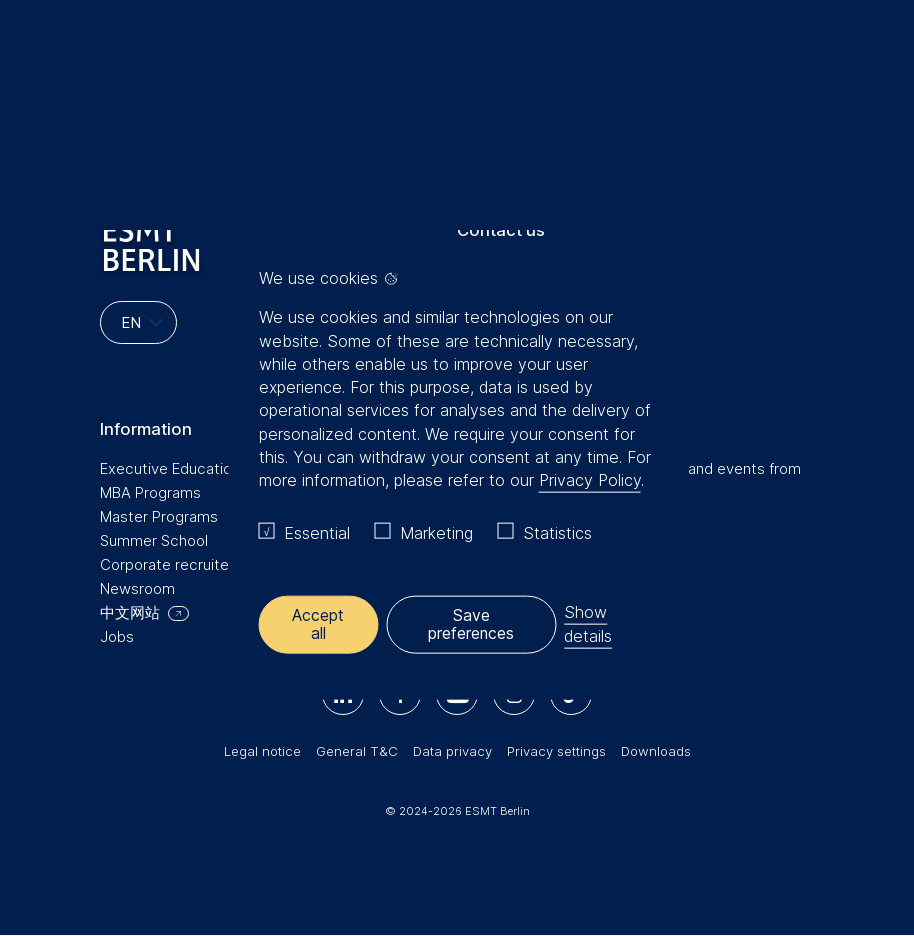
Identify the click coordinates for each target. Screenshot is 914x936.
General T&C (357, 751)
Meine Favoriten (826, 59)
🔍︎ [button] (869, 54)
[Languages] (138, 322)
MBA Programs (150, 492)
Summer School (154, 540)
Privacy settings (556, 751)
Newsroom (137, 588)
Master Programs (159, 516)
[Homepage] (457, 59)
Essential (317, 533)
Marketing (436, 533)
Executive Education (170, 468)
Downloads (656, 751)
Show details (589, 623)
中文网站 (130, 612)
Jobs (117, 636)
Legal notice (262, 751)
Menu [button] (45, 63)
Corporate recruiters (171, 564)
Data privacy (452, 751)
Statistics (557, 533)
